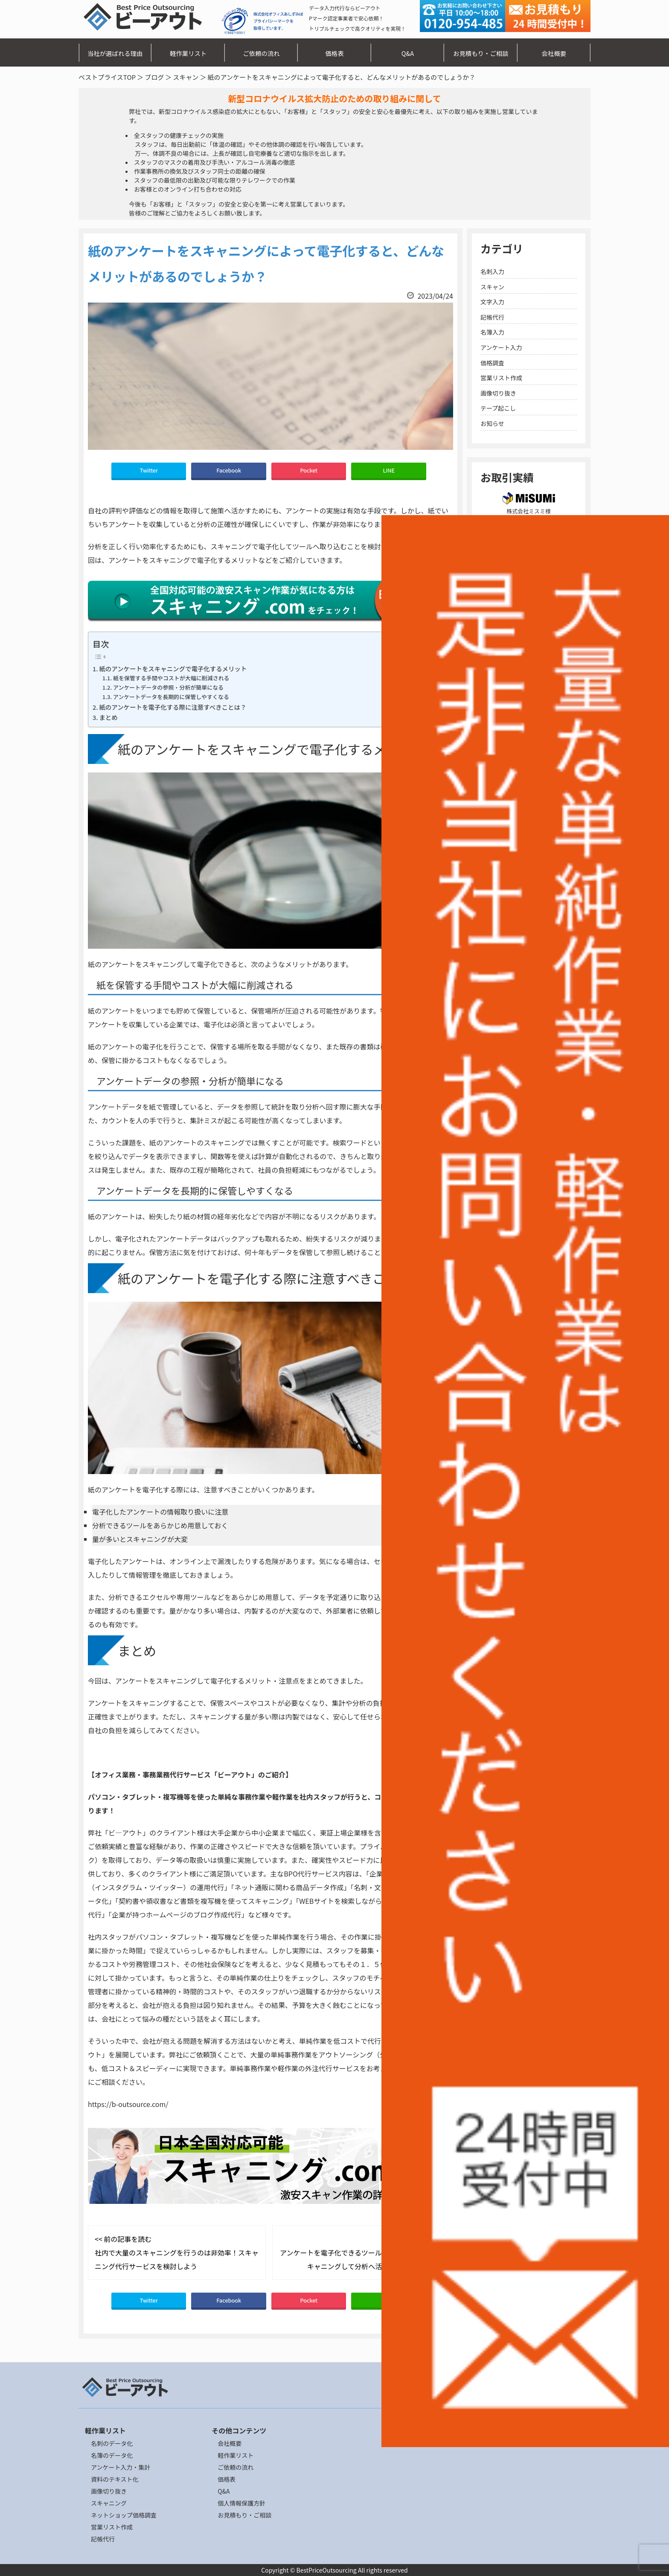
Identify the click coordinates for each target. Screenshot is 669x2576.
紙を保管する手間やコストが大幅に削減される (171, 678)
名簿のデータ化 (112, 2455)
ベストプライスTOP (107, 77)
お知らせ (492, 423)
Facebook (228, 470)
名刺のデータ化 (112, 2443)
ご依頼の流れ (261, 53)
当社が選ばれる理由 (115, 53)
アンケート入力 (501, 347)
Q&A (407, 53)
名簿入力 (492, 332)
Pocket (308, 470)
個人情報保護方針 (241, 2503)
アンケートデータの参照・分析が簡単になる (168, 687)
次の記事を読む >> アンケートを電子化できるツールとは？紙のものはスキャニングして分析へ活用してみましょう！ (361, 2252)
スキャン (185, 77)
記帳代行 (492, 317)
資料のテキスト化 (115, 2479)
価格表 (334, 53)
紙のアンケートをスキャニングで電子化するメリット (173, 668)
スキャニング (109, 2503)
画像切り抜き (498, 393)
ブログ (154, 77)
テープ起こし (498, 408)
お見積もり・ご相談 (481, 53)
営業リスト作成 (501, 377)
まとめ (108, 717)
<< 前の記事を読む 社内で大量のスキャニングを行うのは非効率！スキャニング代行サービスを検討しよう (177, 2252)
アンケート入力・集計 (120, 2467)
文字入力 (492, 301)
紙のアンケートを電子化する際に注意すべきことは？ (172, 706)
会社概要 (553, 53)
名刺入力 (492, 271)
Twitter (149, 470)
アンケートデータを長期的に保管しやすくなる (171, 697)
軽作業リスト (188, 53)
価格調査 (492, 362)
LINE (389, 470)
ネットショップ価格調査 (124, 2515)
